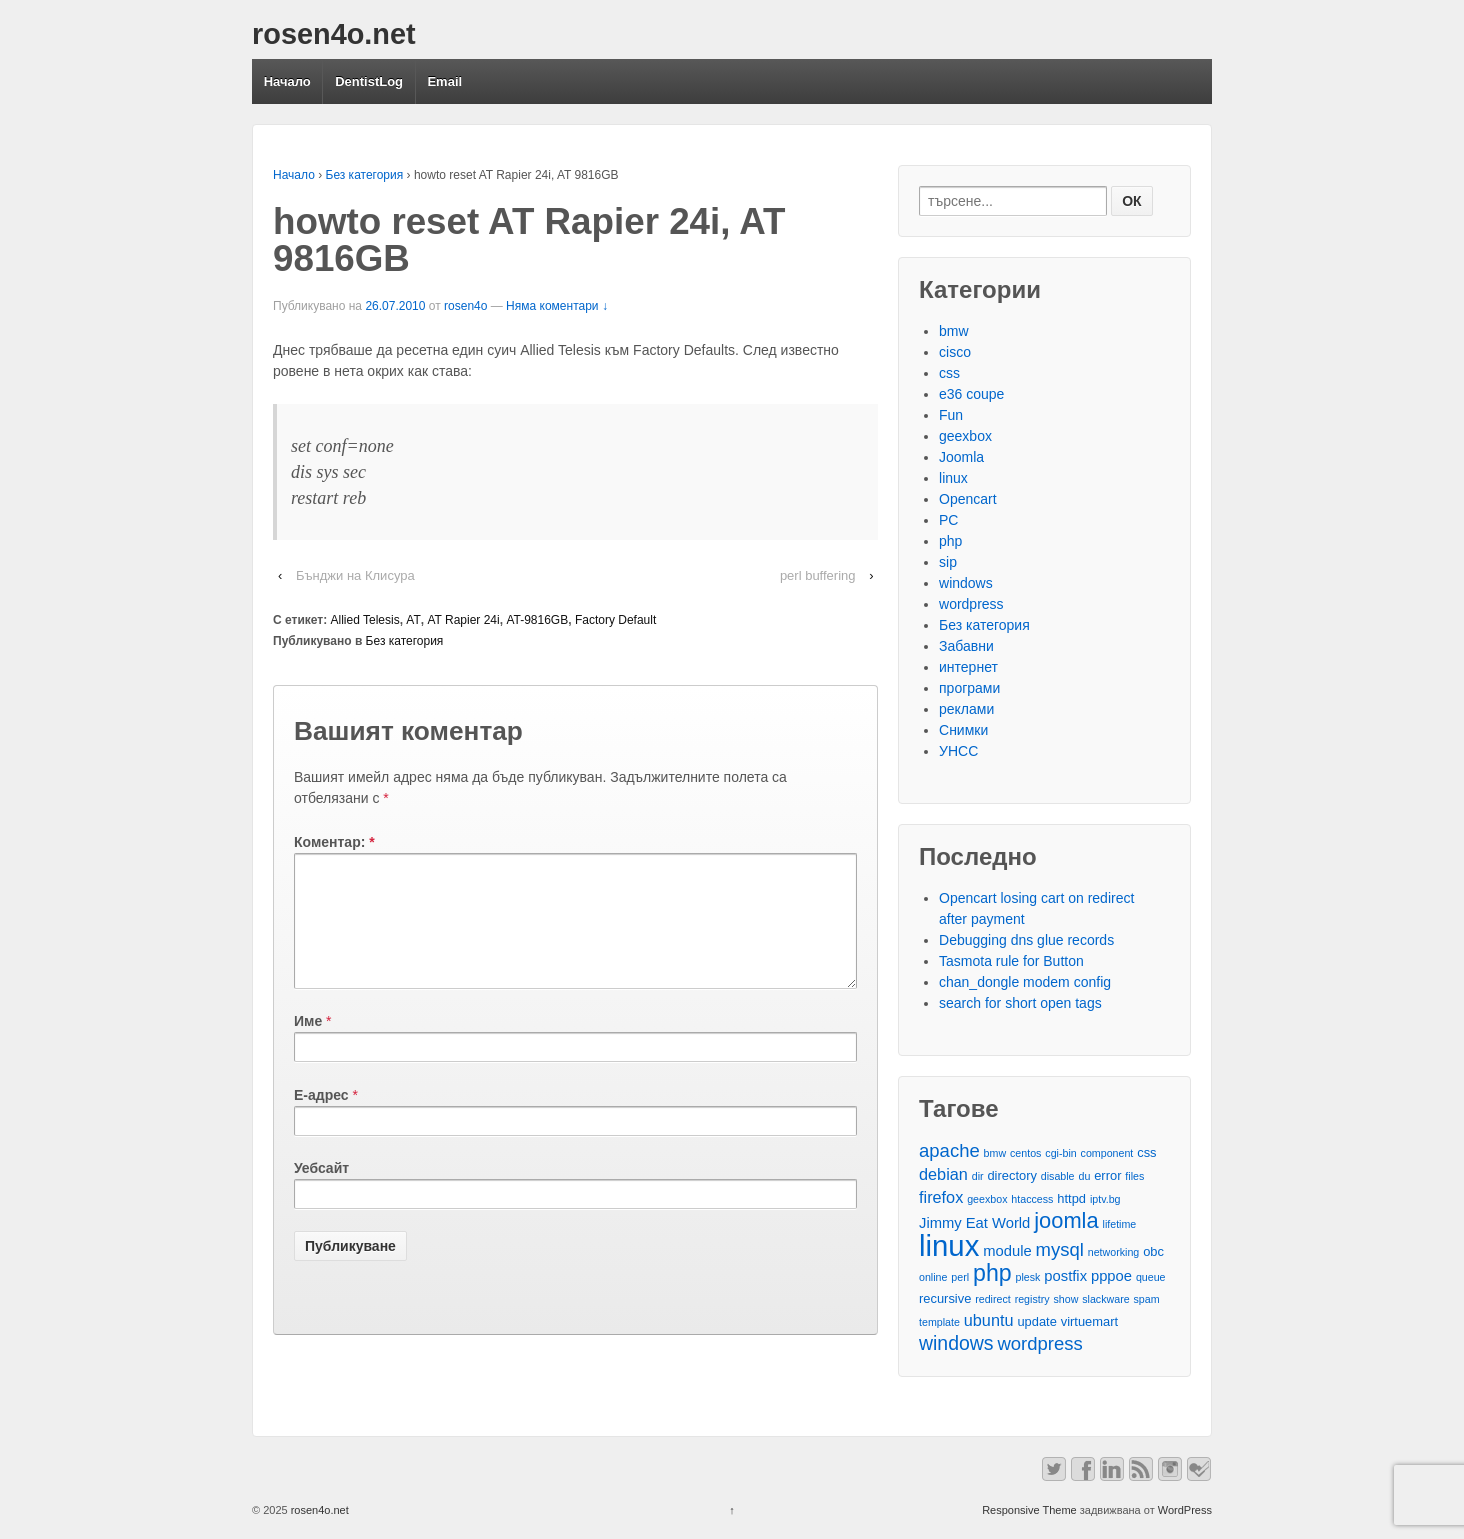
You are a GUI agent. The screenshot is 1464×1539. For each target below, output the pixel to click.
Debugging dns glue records (1026, 940)
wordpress (971, 604)
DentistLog (369, 81)
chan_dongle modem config (1025, 982)
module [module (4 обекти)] (1007, 1251)
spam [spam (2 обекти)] (1147, 1299)
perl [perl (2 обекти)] (960, 1277)
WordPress (1185, 1510)
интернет (968, 667)
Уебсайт (321, 1192)
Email (444, 81)
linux (953, 478)
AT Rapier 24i (463, 620)
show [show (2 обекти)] (1065, 1299)
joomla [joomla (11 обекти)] (1066, 1220)
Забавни (966, 646)
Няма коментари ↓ (557, 306)
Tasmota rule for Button (1011, 961)
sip (948, 562)
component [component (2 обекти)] (1107, 1153)
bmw (954, 331)
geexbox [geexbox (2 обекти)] (987, 1199)
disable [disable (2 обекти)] (1058, 1176)
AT (413, 620)
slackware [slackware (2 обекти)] (1105, 1299)
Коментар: (334, 842)
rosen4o (465, 306)
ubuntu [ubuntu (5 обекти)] (989, 1320)
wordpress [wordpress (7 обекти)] (1039, 1343)
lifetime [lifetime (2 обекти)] (1120, 1224)
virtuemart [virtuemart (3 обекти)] (1089, 1321)
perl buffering (818, 575)
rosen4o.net (334, 34)
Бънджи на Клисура (355, 575)
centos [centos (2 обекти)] (1025, 1153)
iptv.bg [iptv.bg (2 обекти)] (1105, 1199)
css (949, 373)
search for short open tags (1020, 1003)
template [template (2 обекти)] (939, 1322)
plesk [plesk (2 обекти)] (1028, 1277)
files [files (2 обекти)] (1134, 1176)
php (950, 541)
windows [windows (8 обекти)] (956, 1343)
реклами (966, 709)
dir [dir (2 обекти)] (978, 1176)
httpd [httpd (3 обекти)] (1071, 1198)
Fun (951, 415)
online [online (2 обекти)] (933, 1277)
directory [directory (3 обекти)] (1011, 1175)
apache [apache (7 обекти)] (949, 1150)
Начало (287, 81)
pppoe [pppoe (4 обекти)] (1111, 1276)
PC (948, 520)
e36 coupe (971, 394)
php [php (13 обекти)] (992, 1273)
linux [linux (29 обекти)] (949, 1245)
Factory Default (615, 620)
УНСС (958, 751)
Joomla (961, 457)
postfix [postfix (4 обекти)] (1065, 1276)
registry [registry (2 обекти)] (1032, 1299)
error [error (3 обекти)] (1107, 1175)
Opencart (968, 499)
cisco (955, 352)
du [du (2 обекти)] (1084, 1176)
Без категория (365, 175)
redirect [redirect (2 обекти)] (993, 1299)
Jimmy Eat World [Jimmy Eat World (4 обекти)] (974, 1223)
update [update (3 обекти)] (1036, 1321)
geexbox (965, 436)
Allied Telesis (365, 620)
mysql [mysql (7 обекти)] (1060, 1249)
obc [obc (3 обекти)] (1153, 1251)
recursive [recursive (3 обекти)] (945, 1298)
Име (308, 1045)
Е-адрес (321, 1119)
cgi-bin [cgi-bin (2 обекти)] (1060, 1153)
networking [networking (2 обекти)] (1114, 1252)
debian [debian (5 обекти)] (943, 1174)
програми (969, 688)
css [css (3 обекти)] (1146, 1152)
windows (966, 583)
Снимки (963, 730)
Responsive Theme (1029, 1510)
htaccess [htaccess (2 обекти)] (1032, 1199)
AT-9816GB (537, 620)
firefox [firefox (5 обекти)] (941, 1197)
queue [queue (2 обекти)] (1151, 1277)
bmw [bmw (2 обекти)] (995, 1153)
